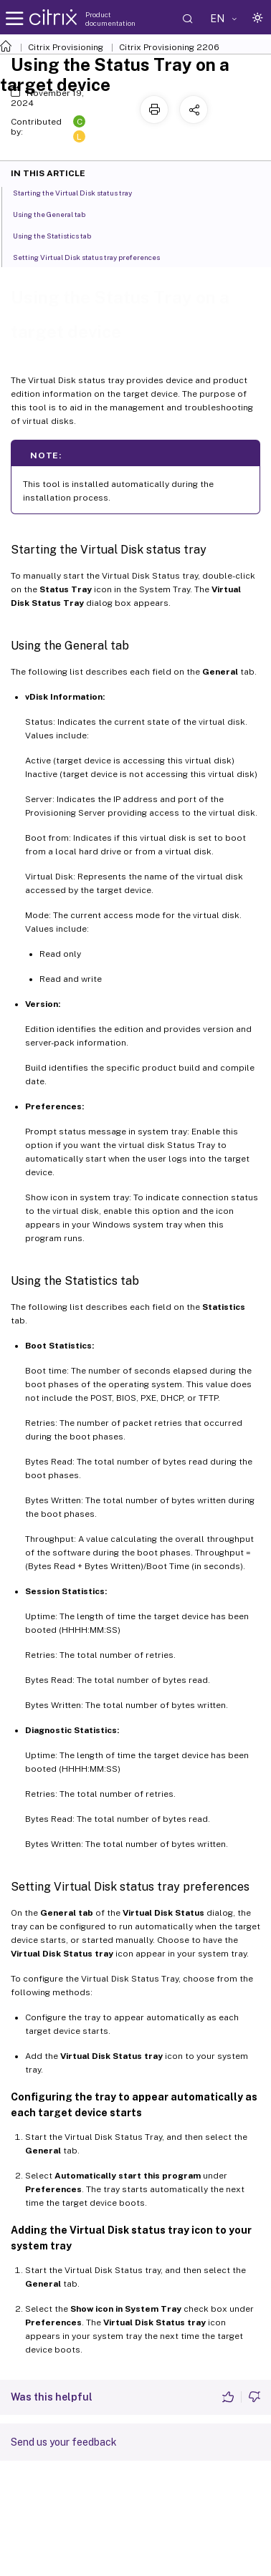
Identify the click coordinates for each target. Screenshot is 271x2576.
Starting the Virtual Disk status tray (80, 192)
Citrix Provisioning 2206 (169, 47)
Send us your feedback (64, 2442)
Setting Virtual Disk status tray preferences (94, 256)
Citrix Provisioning (65, 47)
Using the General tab (57, 213)
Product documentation (110, 18)
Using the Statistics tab (60, 235)
